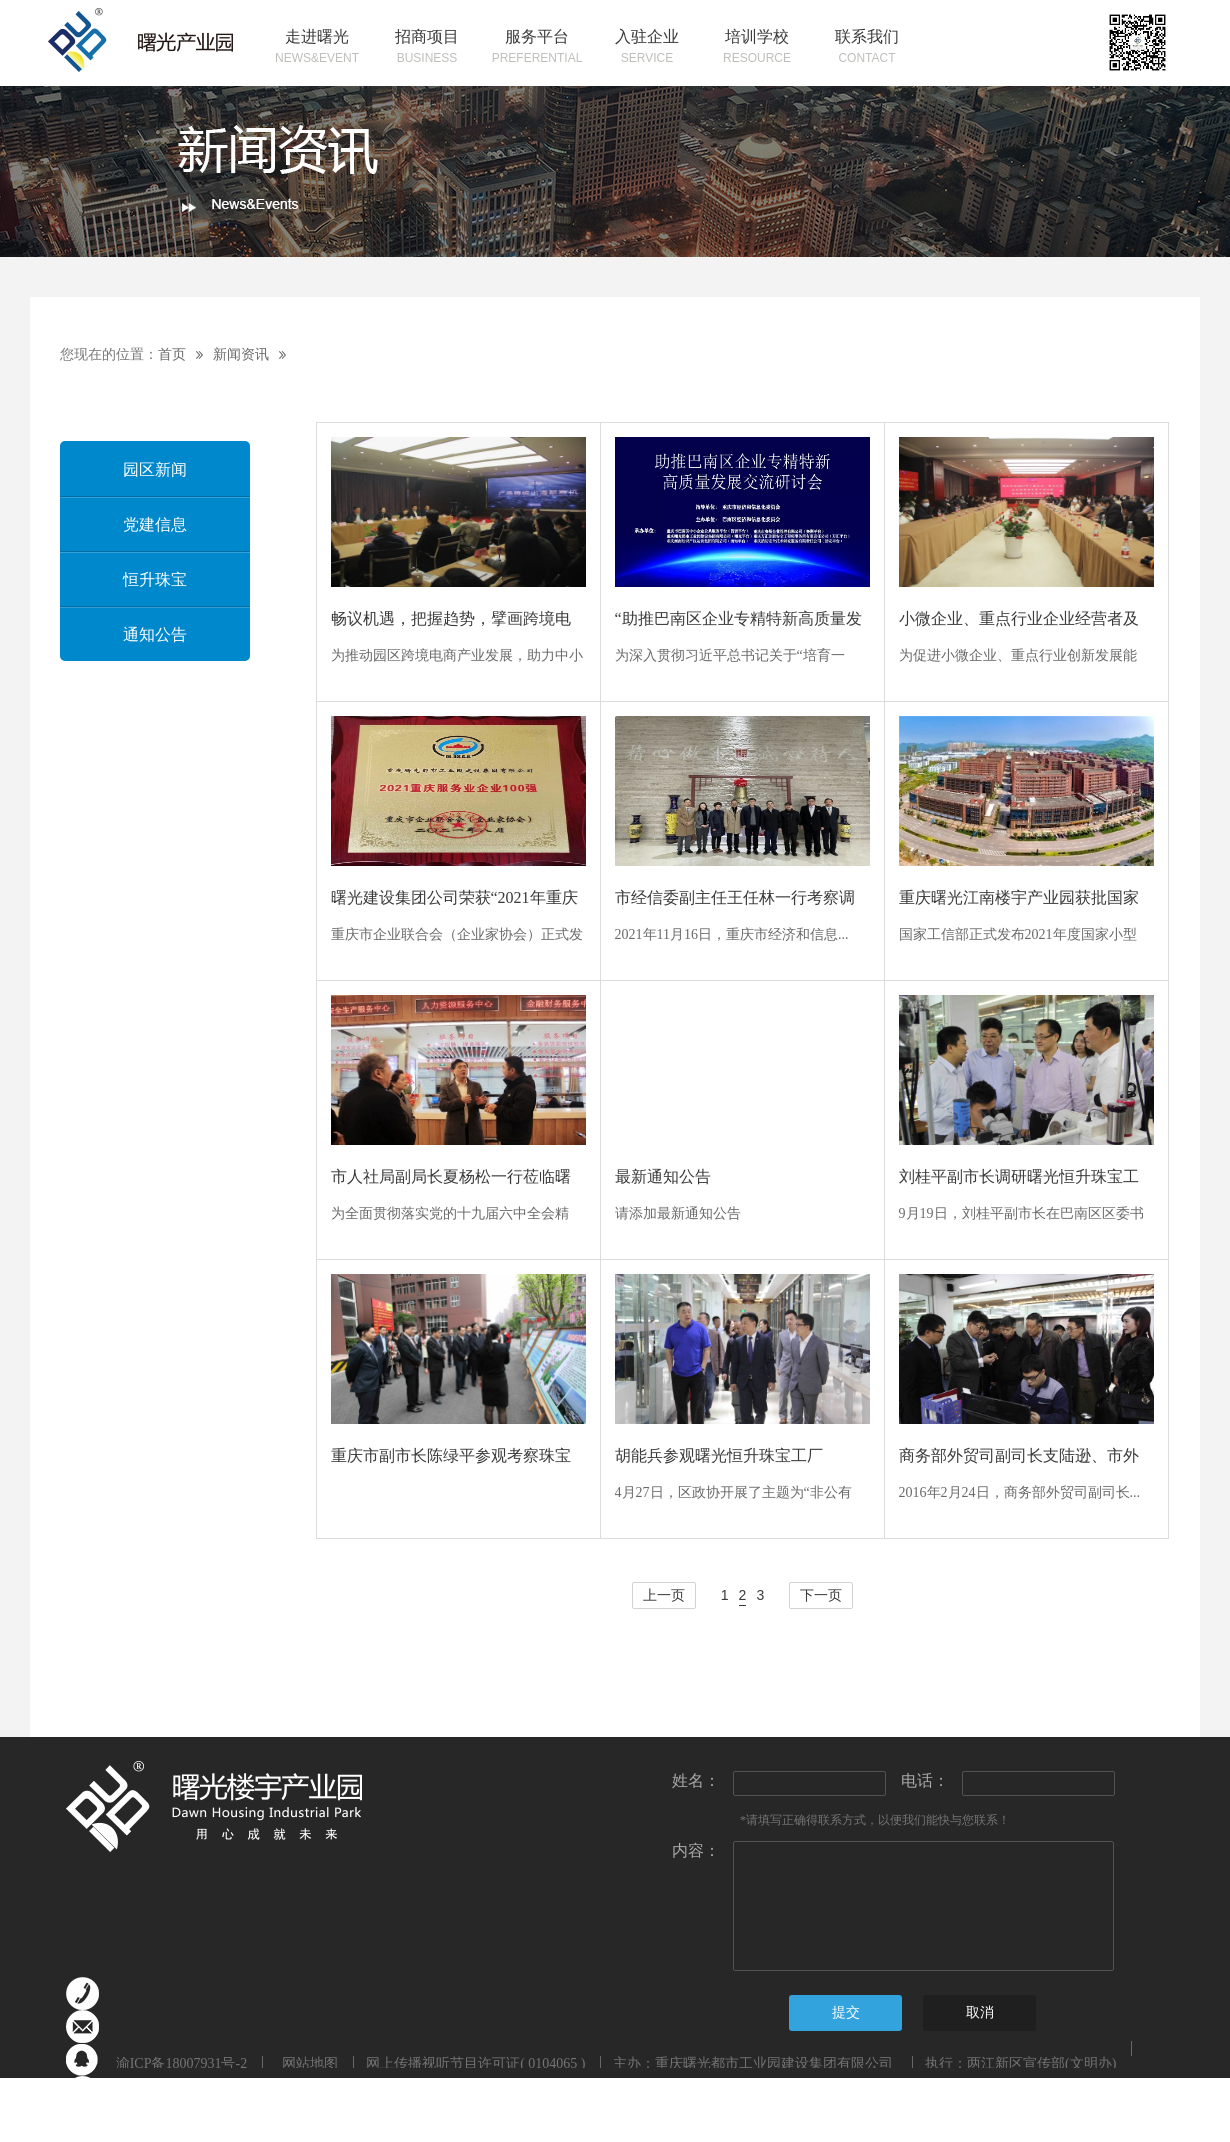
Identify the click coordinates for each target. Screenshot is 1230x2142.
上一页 (664, 1595)
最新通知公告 (663, 1176)
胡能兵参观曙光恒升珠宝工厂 (719, 1455)
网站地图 (306, 2063)
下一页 (821, 1595)
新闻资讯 (241, 354)
